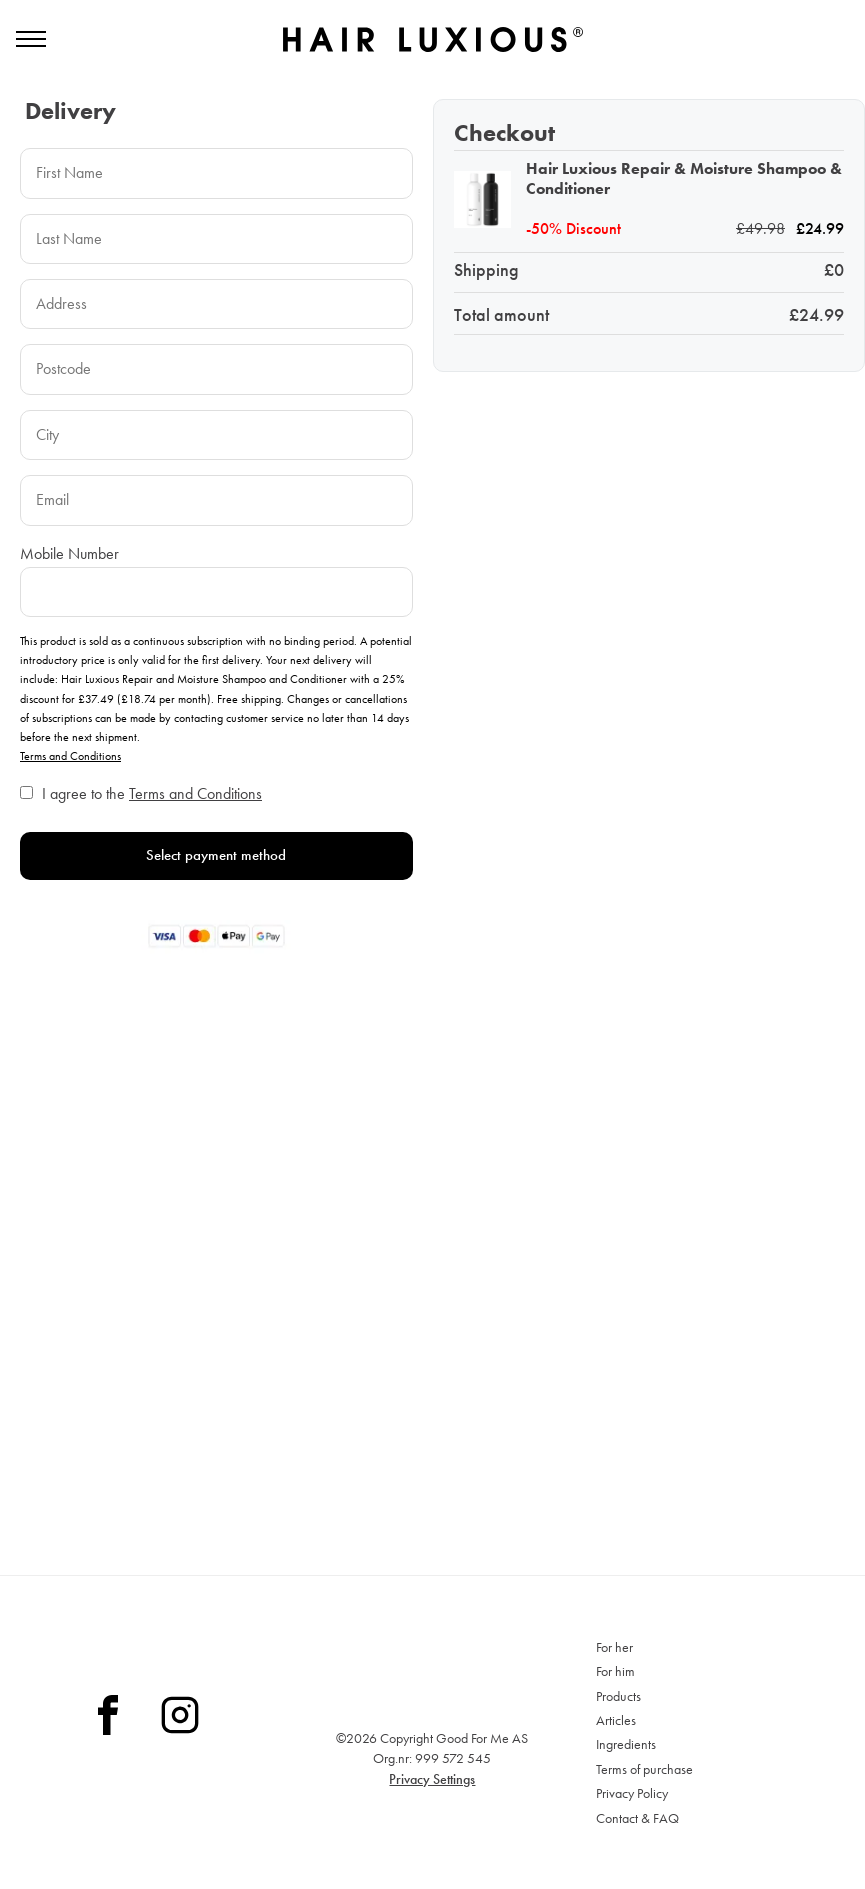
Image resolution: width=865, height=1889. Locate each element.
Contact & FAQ (637, 1818)
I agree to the (152, 815)
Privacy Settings (432, 1779)
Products (618, 1696)
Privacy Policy (632, 1793)
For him (615, 1671)
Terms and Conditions (70, 778)
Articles (616, 1720)
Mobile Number (69, 574)
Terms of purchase (644, 1769)
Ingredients (626, 1744)
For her (614, 1647)
